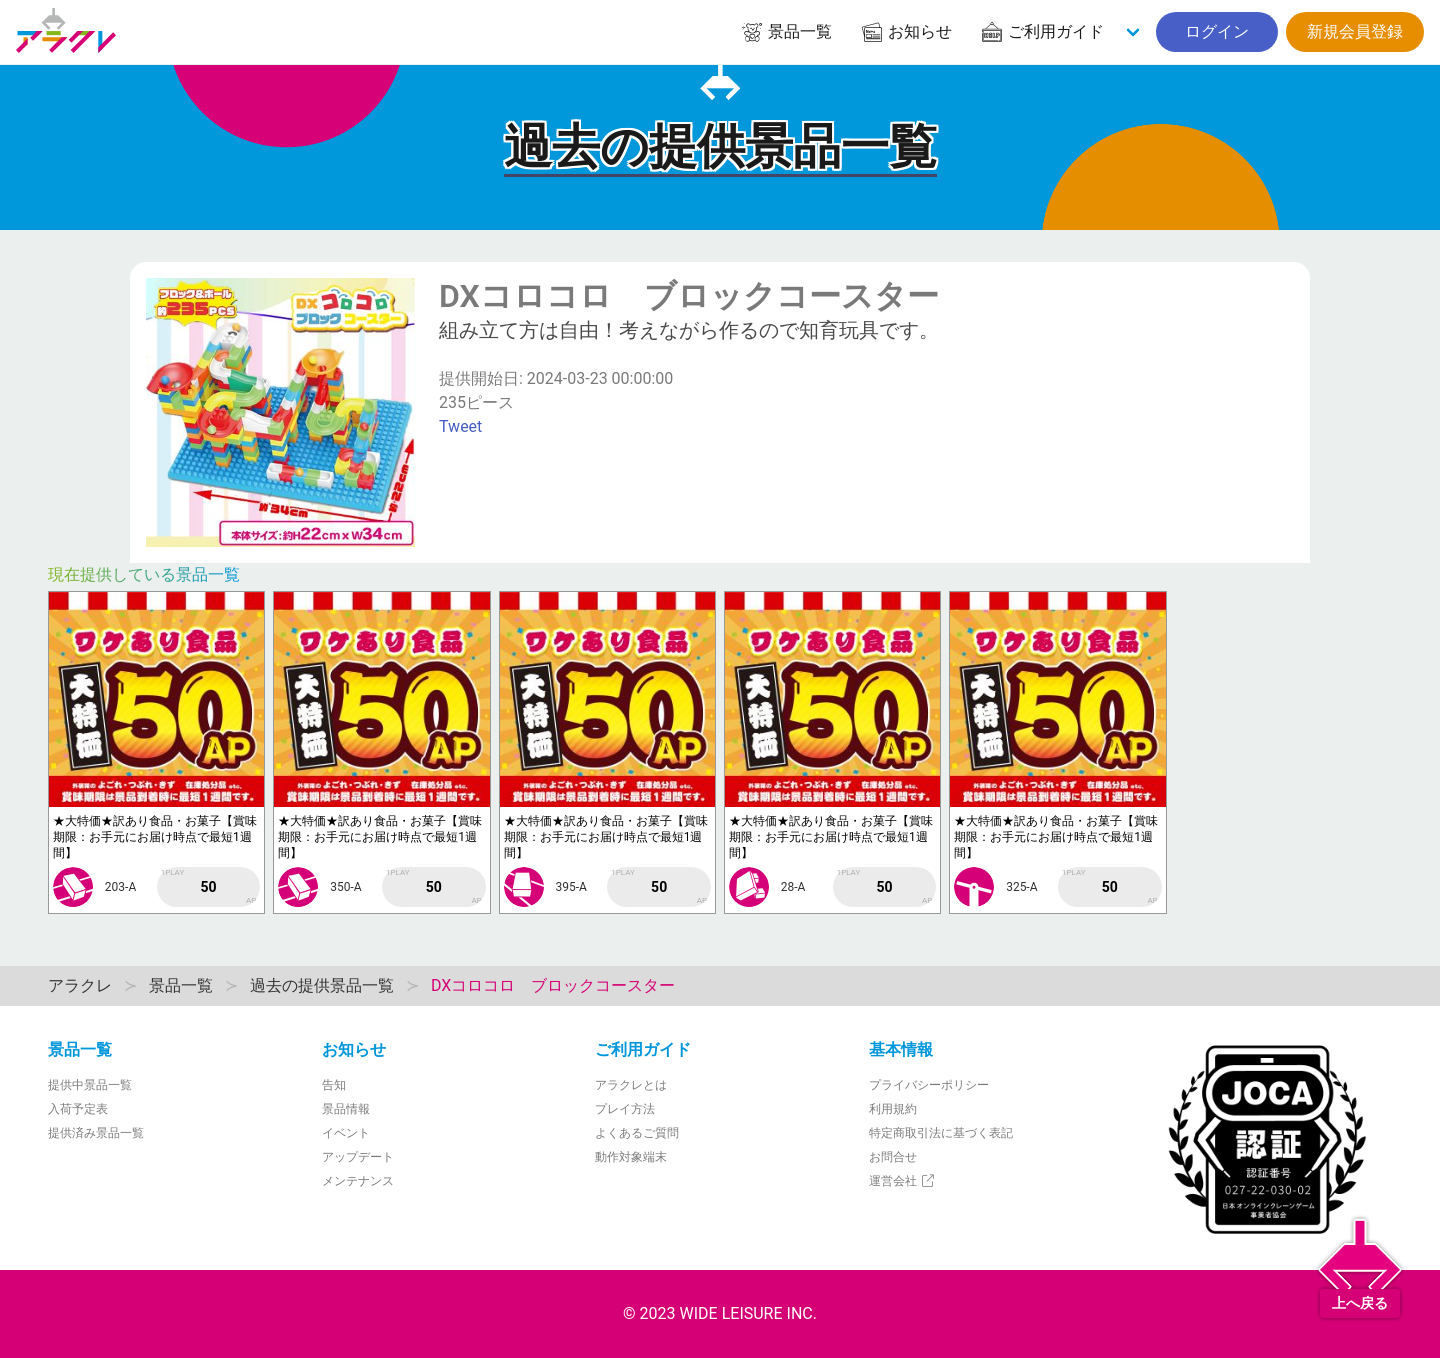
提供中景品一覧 (90, 1085)
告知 (334, 1085)
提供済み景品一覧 (96, 1133)
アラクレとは (631, 1085)
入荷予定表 (78, 1109)
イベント (346, 1133)
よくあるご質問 (637, 1133)
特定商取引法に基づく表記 (941, 1133)
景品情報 (346, 1109)
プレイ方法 (625, 1109)
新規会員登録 (1355, 31)
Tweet (460, 426)
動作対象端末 (631, 1157)
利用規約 (893, 1109)
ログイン (1217, 31)
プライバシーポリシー (929, 1085)
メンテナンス (358, 1181)
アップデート (358, 1157)
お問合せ (893, 1157)
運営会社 (902, 1181)
